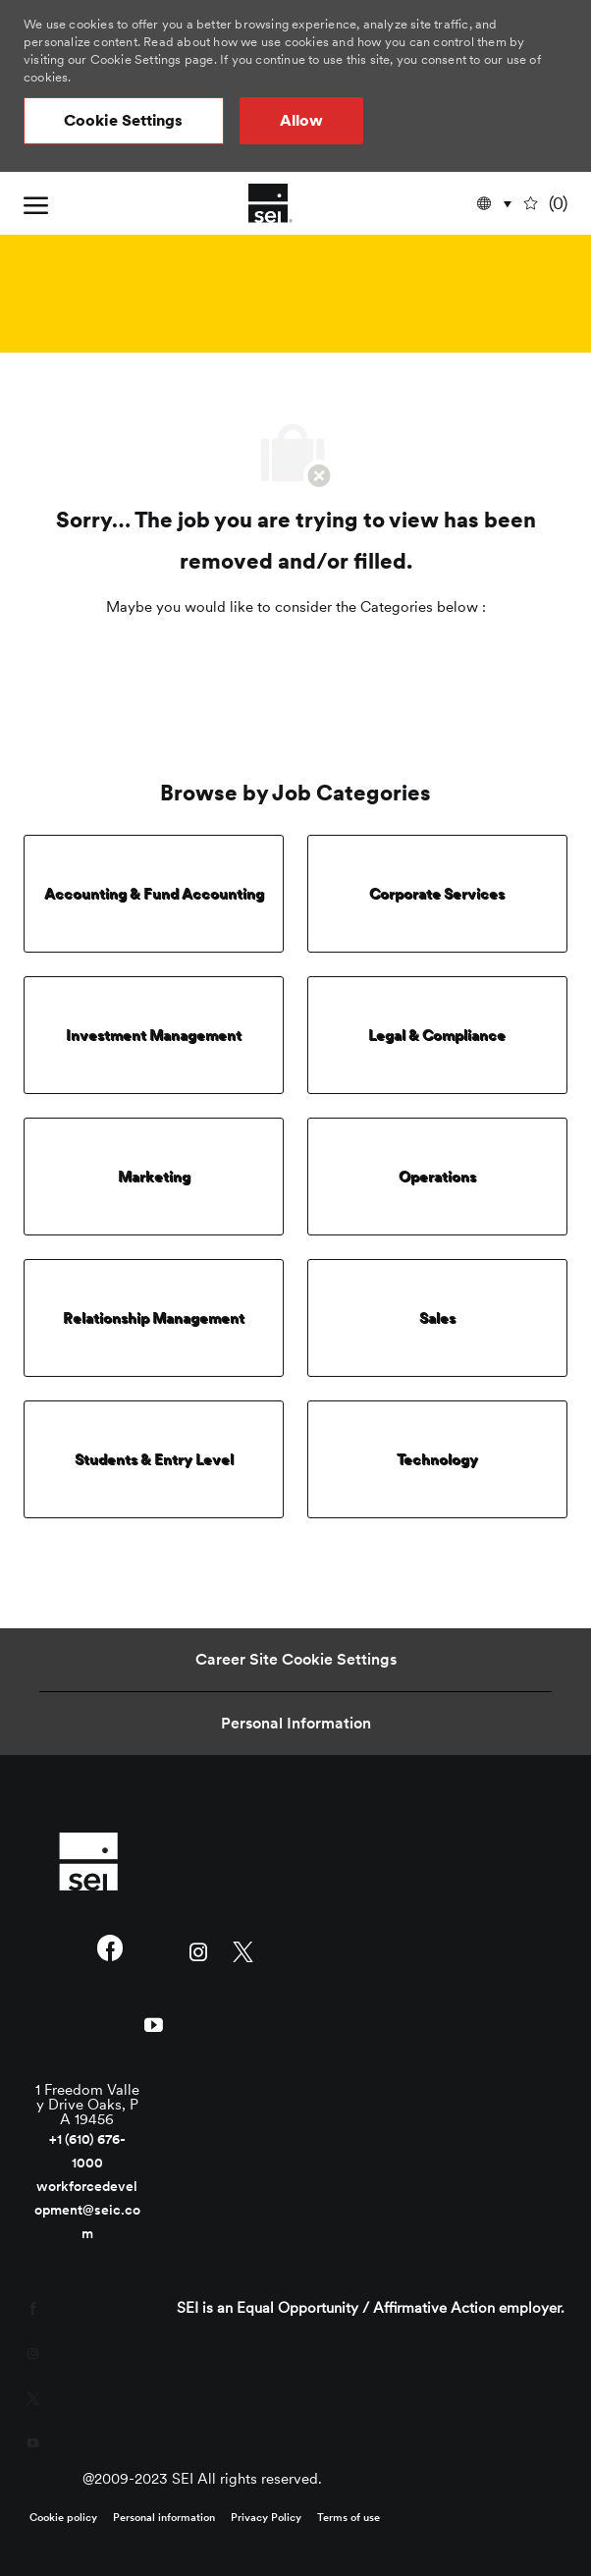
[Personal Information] (296, 1723)
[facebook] (109, 1950)
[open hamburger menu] (36, 203)
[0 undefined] (546, 203)
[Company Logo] (270, 203)
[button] (124, 120)
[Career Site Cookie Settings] (296, 1659)
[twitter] (243, 1950)
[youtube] (154, 2023)
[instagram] (198, 1950)
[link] (88, 1861)
